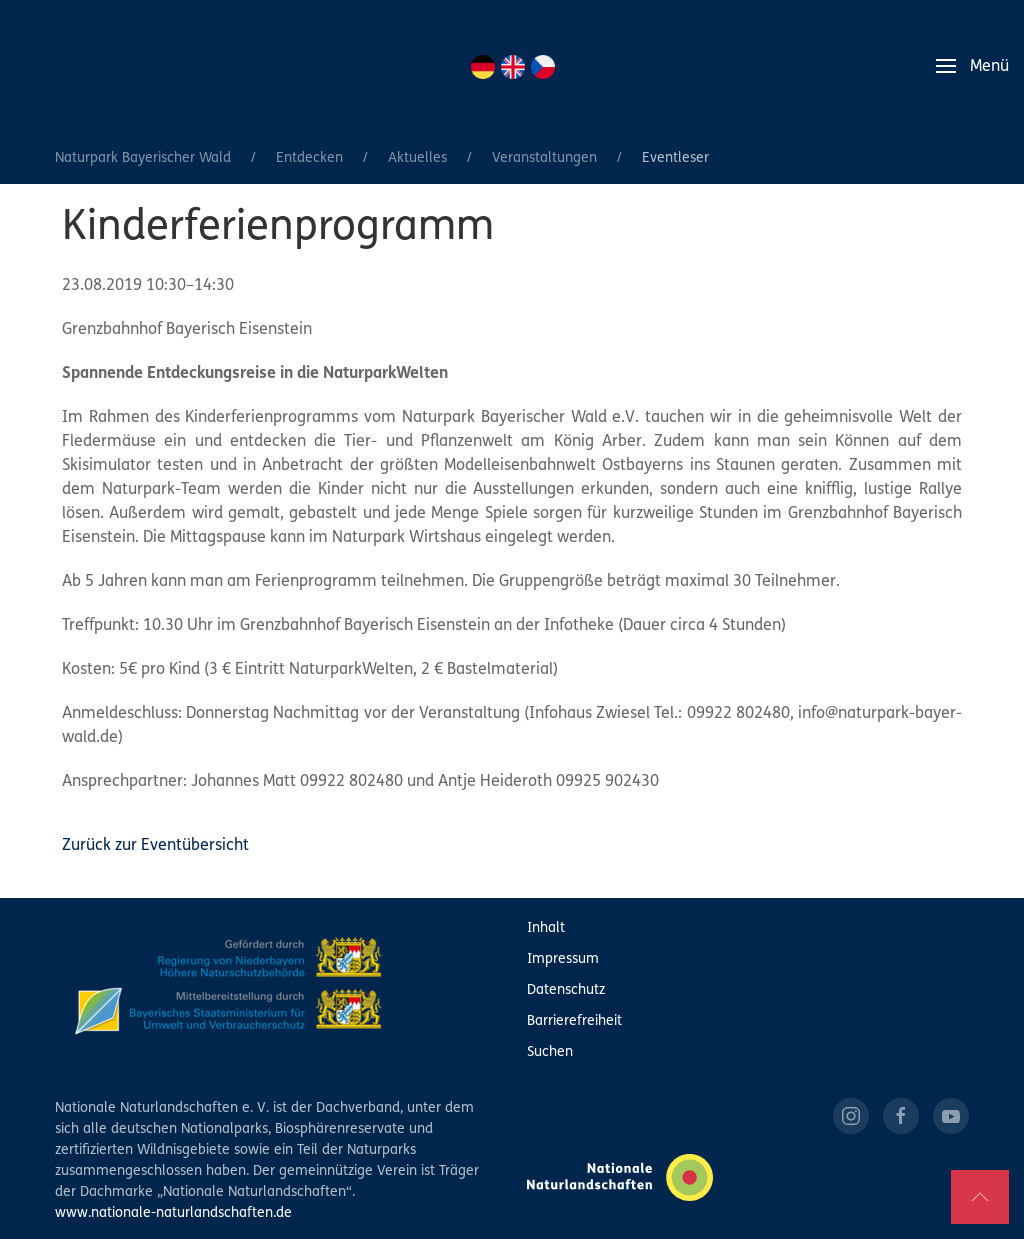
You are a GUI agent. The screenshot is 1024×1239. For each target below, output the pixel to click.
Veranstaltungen (544, 158)
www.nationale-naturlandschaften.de (173, 1213)
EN (513, 67)
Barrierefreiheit (574, 1021)
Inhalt (546, 928)
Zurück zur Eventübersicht (155, 846)
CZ (543, 67)
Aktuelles (417, 158)
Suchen (550, 1052)
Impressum (563, 959)
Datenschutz (566, 990)
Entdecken (309, 158)
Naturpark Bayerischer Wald (143, 158)
